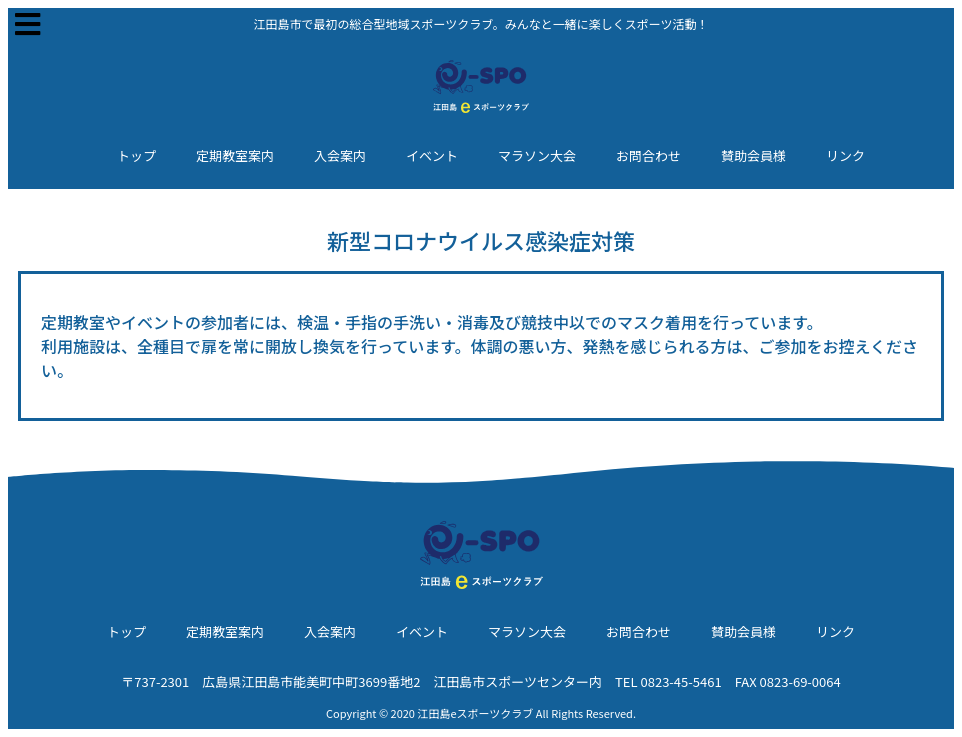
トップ (136, 155)
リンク (845, 155)
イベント (432, 155)
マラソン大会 (537, 155)
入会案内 (340, 155)
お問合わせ (648, 155)
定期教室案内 (235, 155)
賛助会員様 (753, 155)
